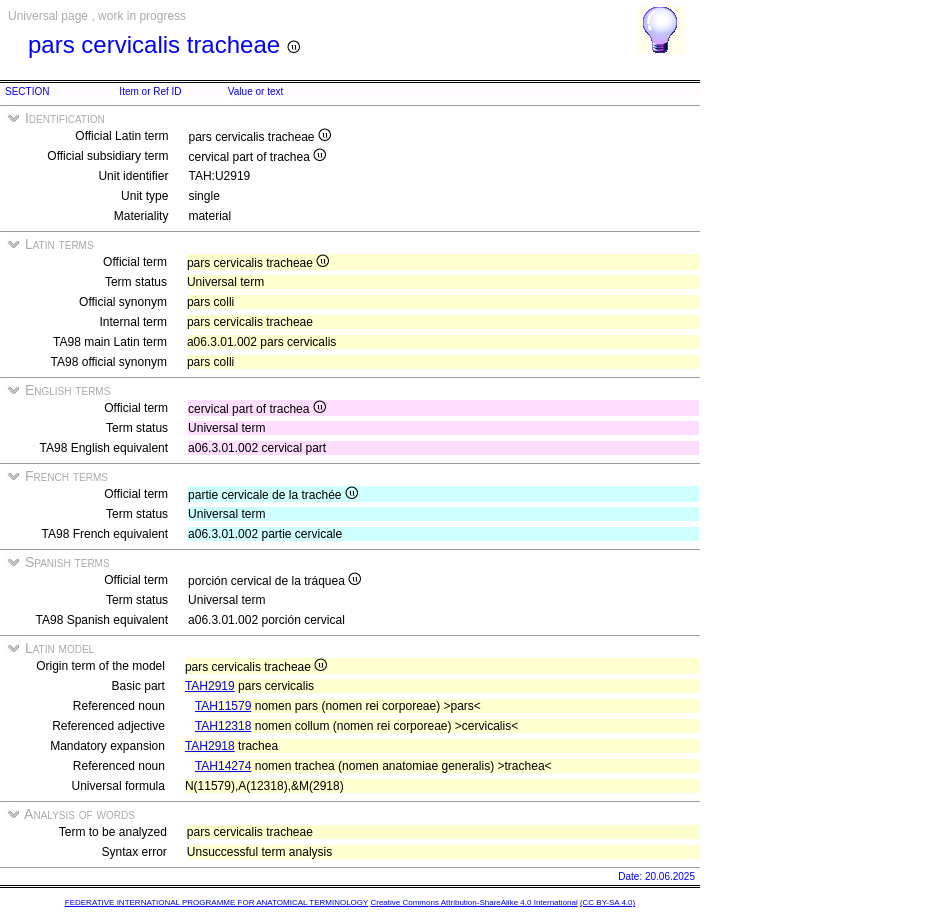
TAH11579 (223, 706)
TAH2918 (210, 746)
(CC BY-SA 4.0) (607, 902)
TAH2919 (210, 686)
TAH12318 (223, 726)
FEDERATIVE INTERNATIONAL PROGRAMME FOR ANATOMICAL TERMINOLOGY (216, 902)
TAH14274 (223, 766)
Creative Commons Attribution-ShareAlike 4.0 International (473, 902)
